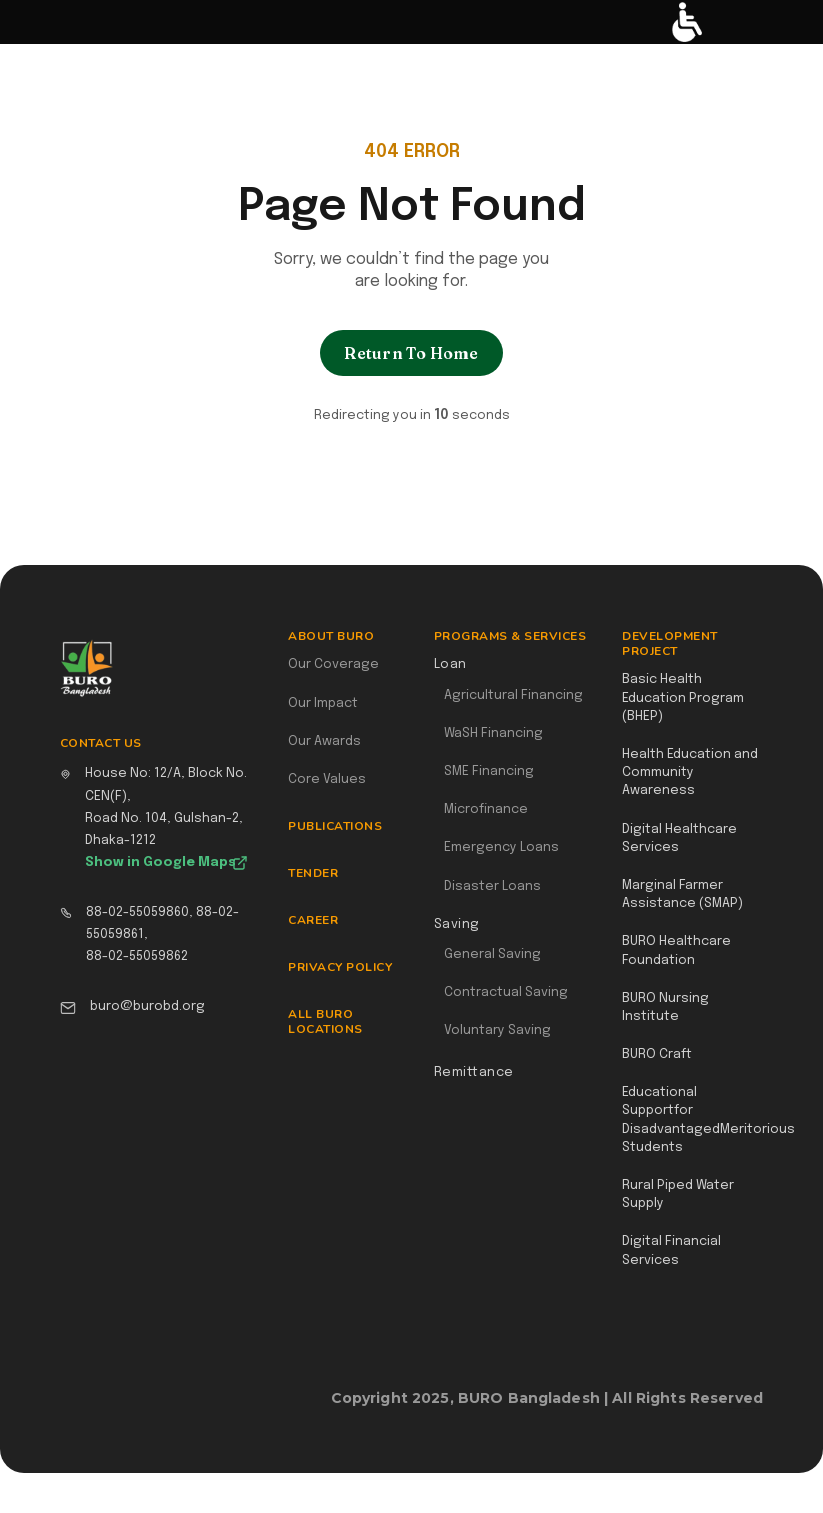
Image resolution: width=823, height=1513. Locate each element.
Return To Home (411, 353)
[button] (27, 22)
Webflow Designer (755, 1408)
